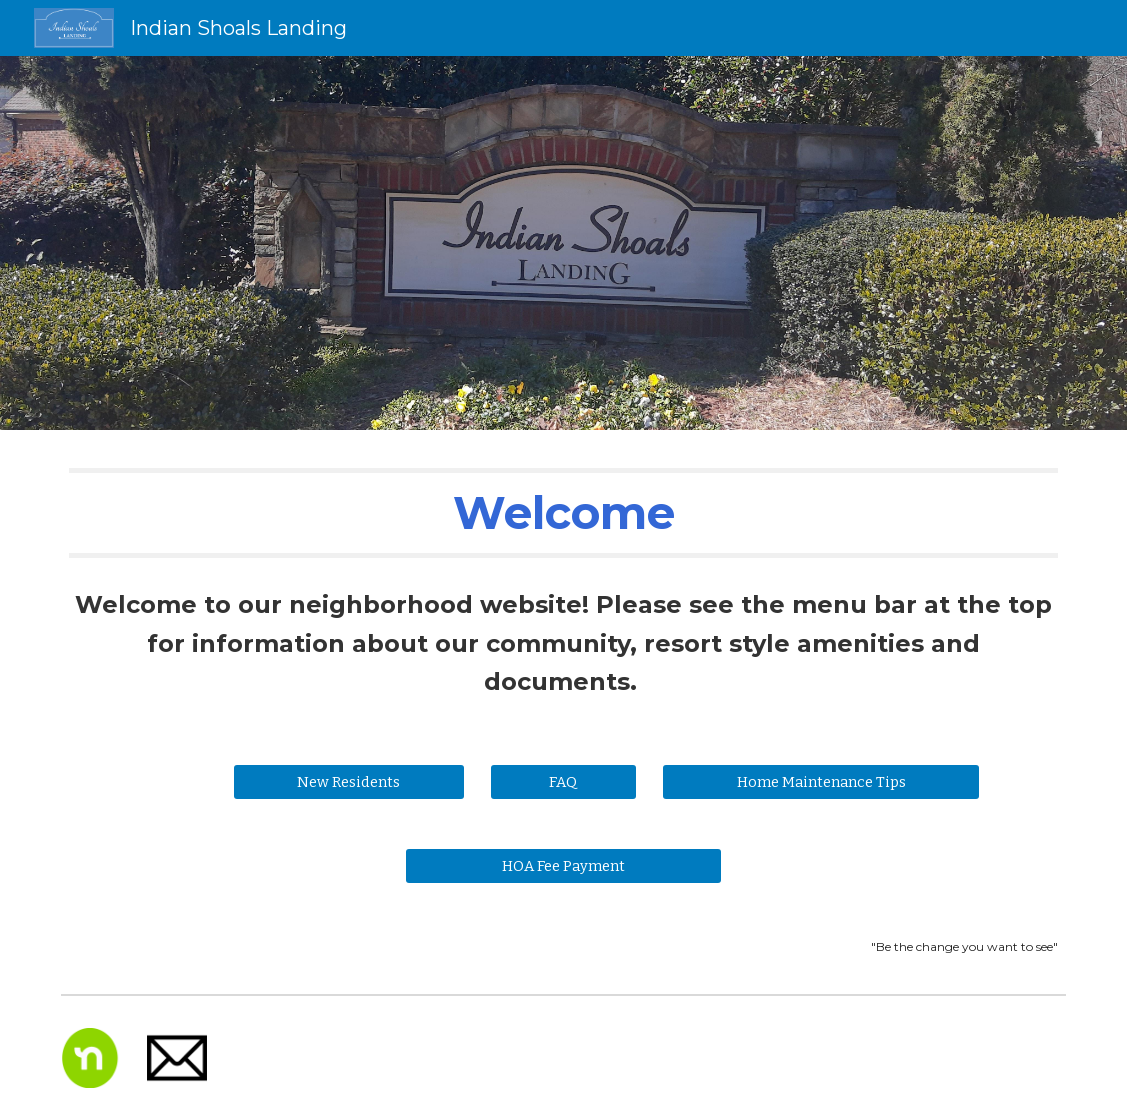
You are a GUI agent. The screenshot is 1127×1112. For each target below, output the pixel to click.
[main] (563, 513)
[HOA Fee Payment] (564, 865)
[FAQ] (563, 781)
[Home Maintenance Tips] (821, 781)
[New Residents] (349, 781)
